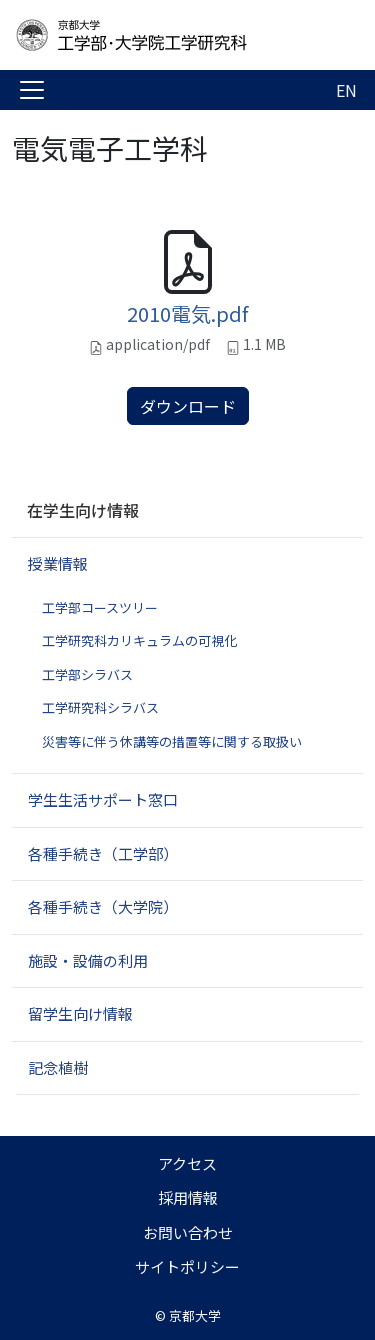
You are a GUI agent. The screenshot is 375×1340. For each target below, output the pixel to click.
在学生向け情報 (83, 510)
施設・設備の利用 (88, 960)
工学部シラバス (87, 674)
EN (346, 90)
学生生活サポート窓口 (103, 799)
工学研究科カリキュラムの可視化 (139, 640)
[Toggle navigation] (32, 90)
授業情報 (58, 563)
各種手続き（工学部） (103, 853)
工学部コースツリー (100, 607)
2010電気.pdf (187, 313)
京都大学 (195, 1315)
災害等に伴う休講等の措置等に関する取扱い (172, 741)
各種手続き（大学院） (103, 906)
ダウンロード (188, 406)
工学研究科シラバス (100, 707)
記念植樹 (58, 1067)
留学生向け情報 (80, 1013)
